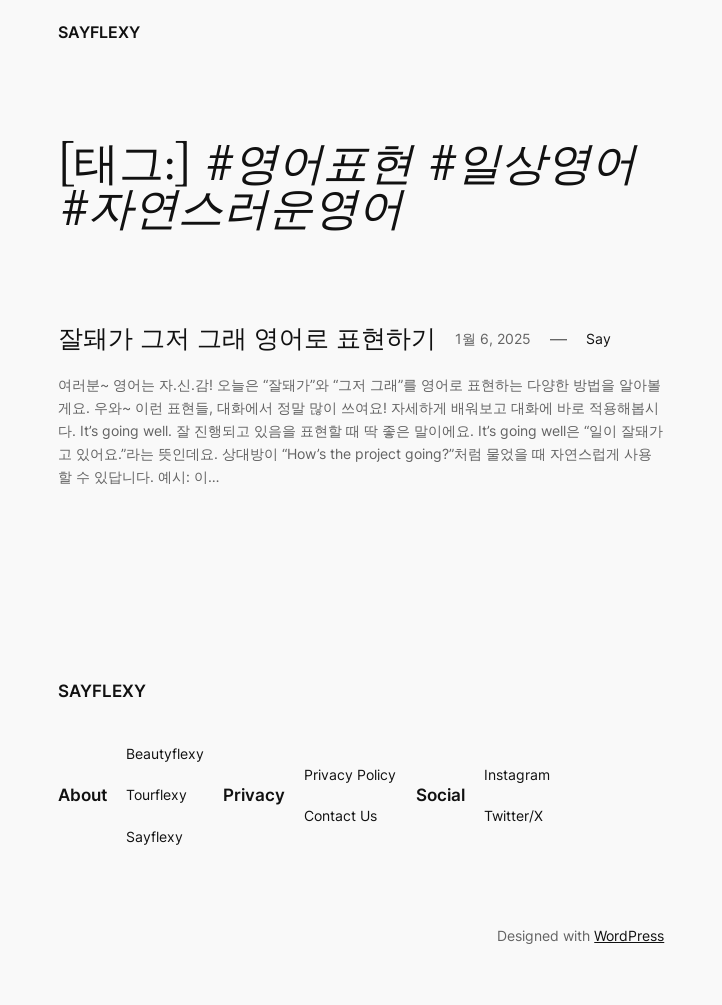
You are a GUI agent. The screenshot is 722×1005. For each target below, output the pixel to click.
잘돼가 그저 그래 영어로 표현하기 (247, 339)
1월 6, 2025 (493, 338)
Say (598, 338)
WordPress (629, 935)
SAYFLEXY (99, 32)
